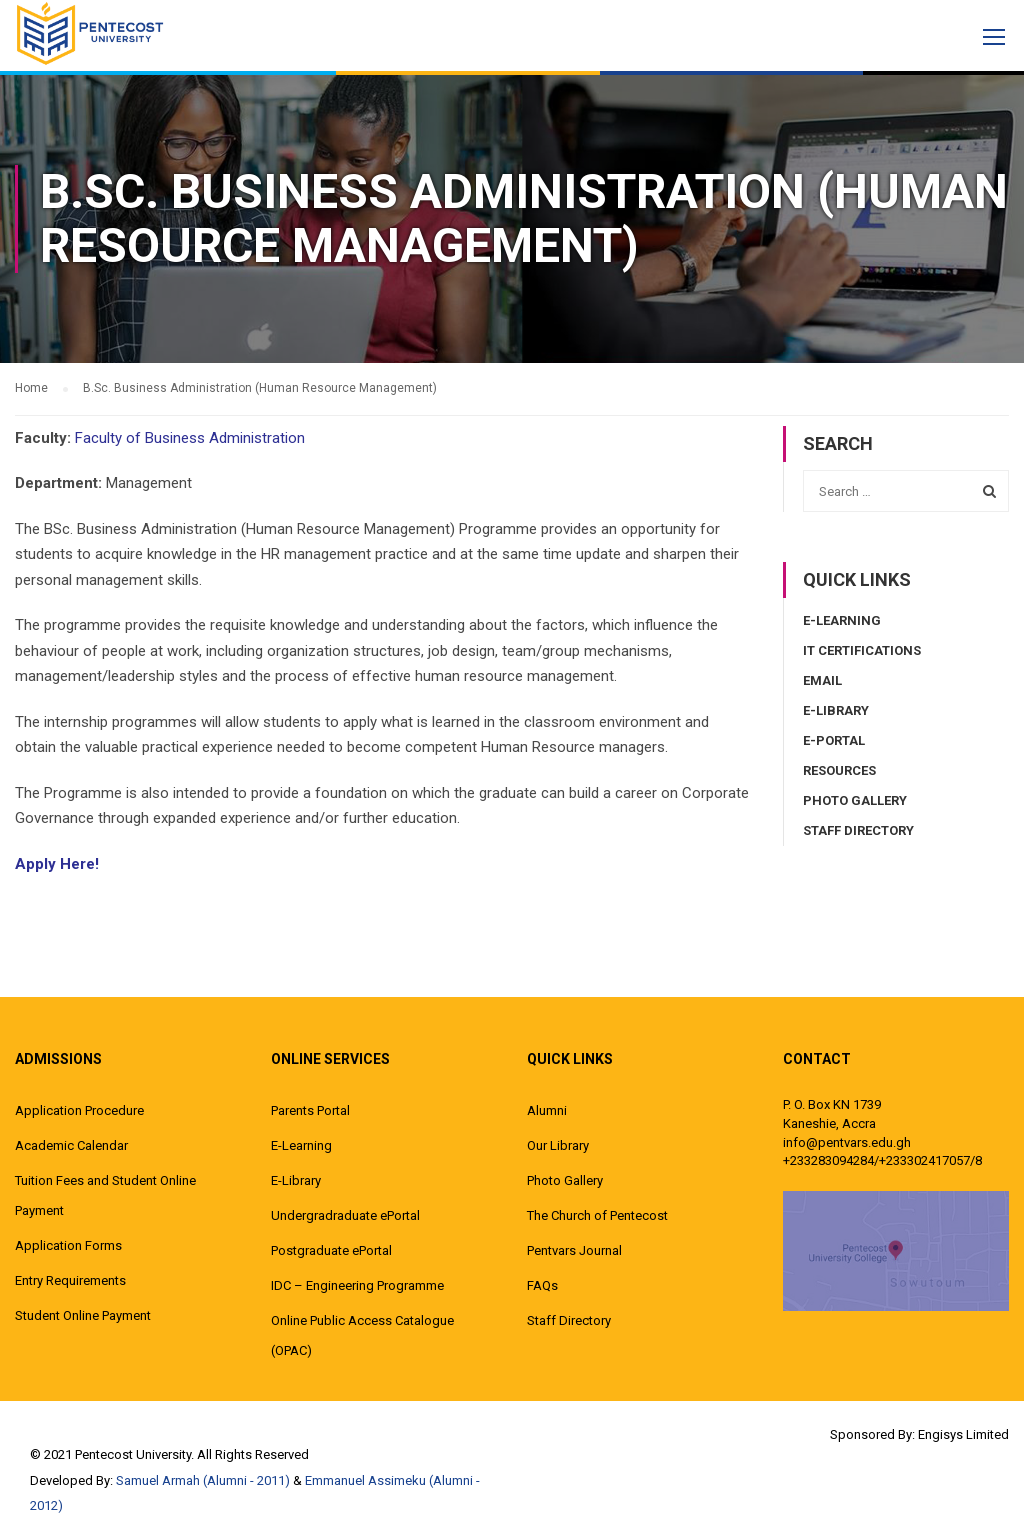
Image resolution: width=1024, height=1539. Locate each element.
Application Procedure (79, 1110)
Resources (839, 770)
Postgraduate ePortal (331, 1250)
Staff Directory (858, 830)
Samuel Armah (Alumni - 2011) (203, 1480)
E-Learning (842, 620)
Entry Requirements (70, 1280)
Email (822, 680)
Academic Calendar (71, 1145)
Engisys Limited (963, 1434)
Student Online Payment (83, 1315)
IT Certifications (862, 650)
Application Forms (68, 1245)
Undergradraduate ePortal (345, 1215)
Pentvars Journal (574, 1250)
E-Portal (834, 740)
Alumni (547, 1110)
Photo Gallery (855, 800)
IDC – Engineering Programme (357, 1285)
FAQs (542, 1285)
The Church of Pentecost (597, 1215)
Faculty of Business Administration (190, 438)
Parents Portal (310, 1110)
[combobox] (906, 491)
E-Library (836, 710)
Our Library (558, 1145)
